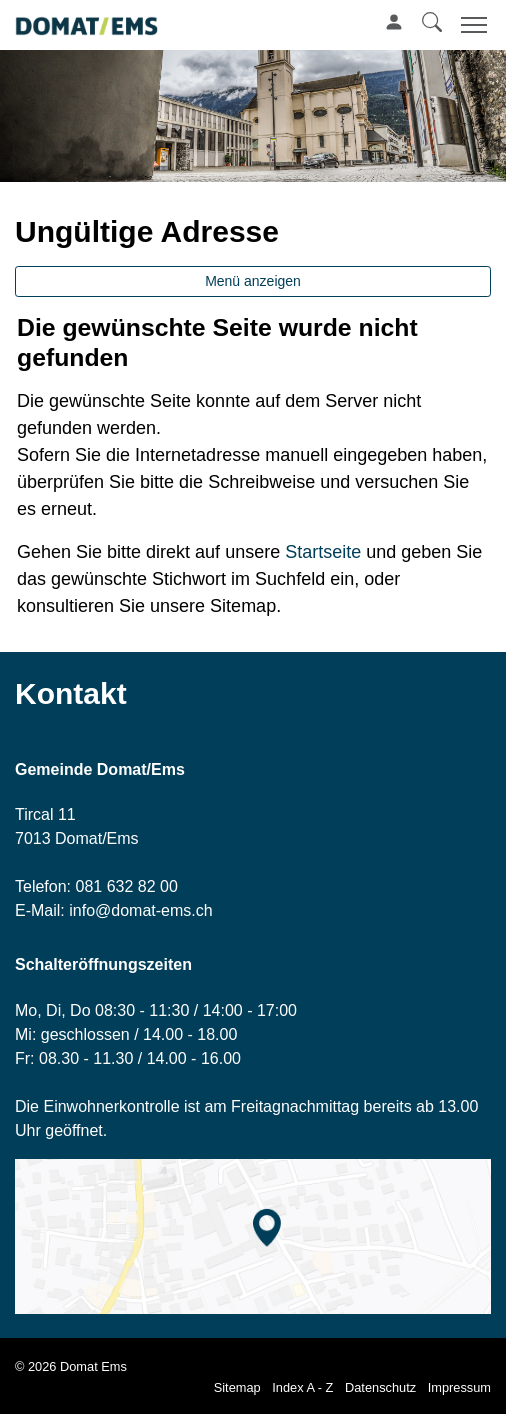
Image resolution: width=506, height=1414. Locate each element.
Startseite (323, 552)
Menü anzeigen (253, 281)
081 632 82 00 (126, 886)
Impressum (459, 1387)
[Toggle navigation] (471, 24)
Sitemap (237, 1387)
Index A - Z (302, 1387)
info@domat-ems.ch (140, 910)
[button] (432, 22)
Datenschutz (380, 1387)
